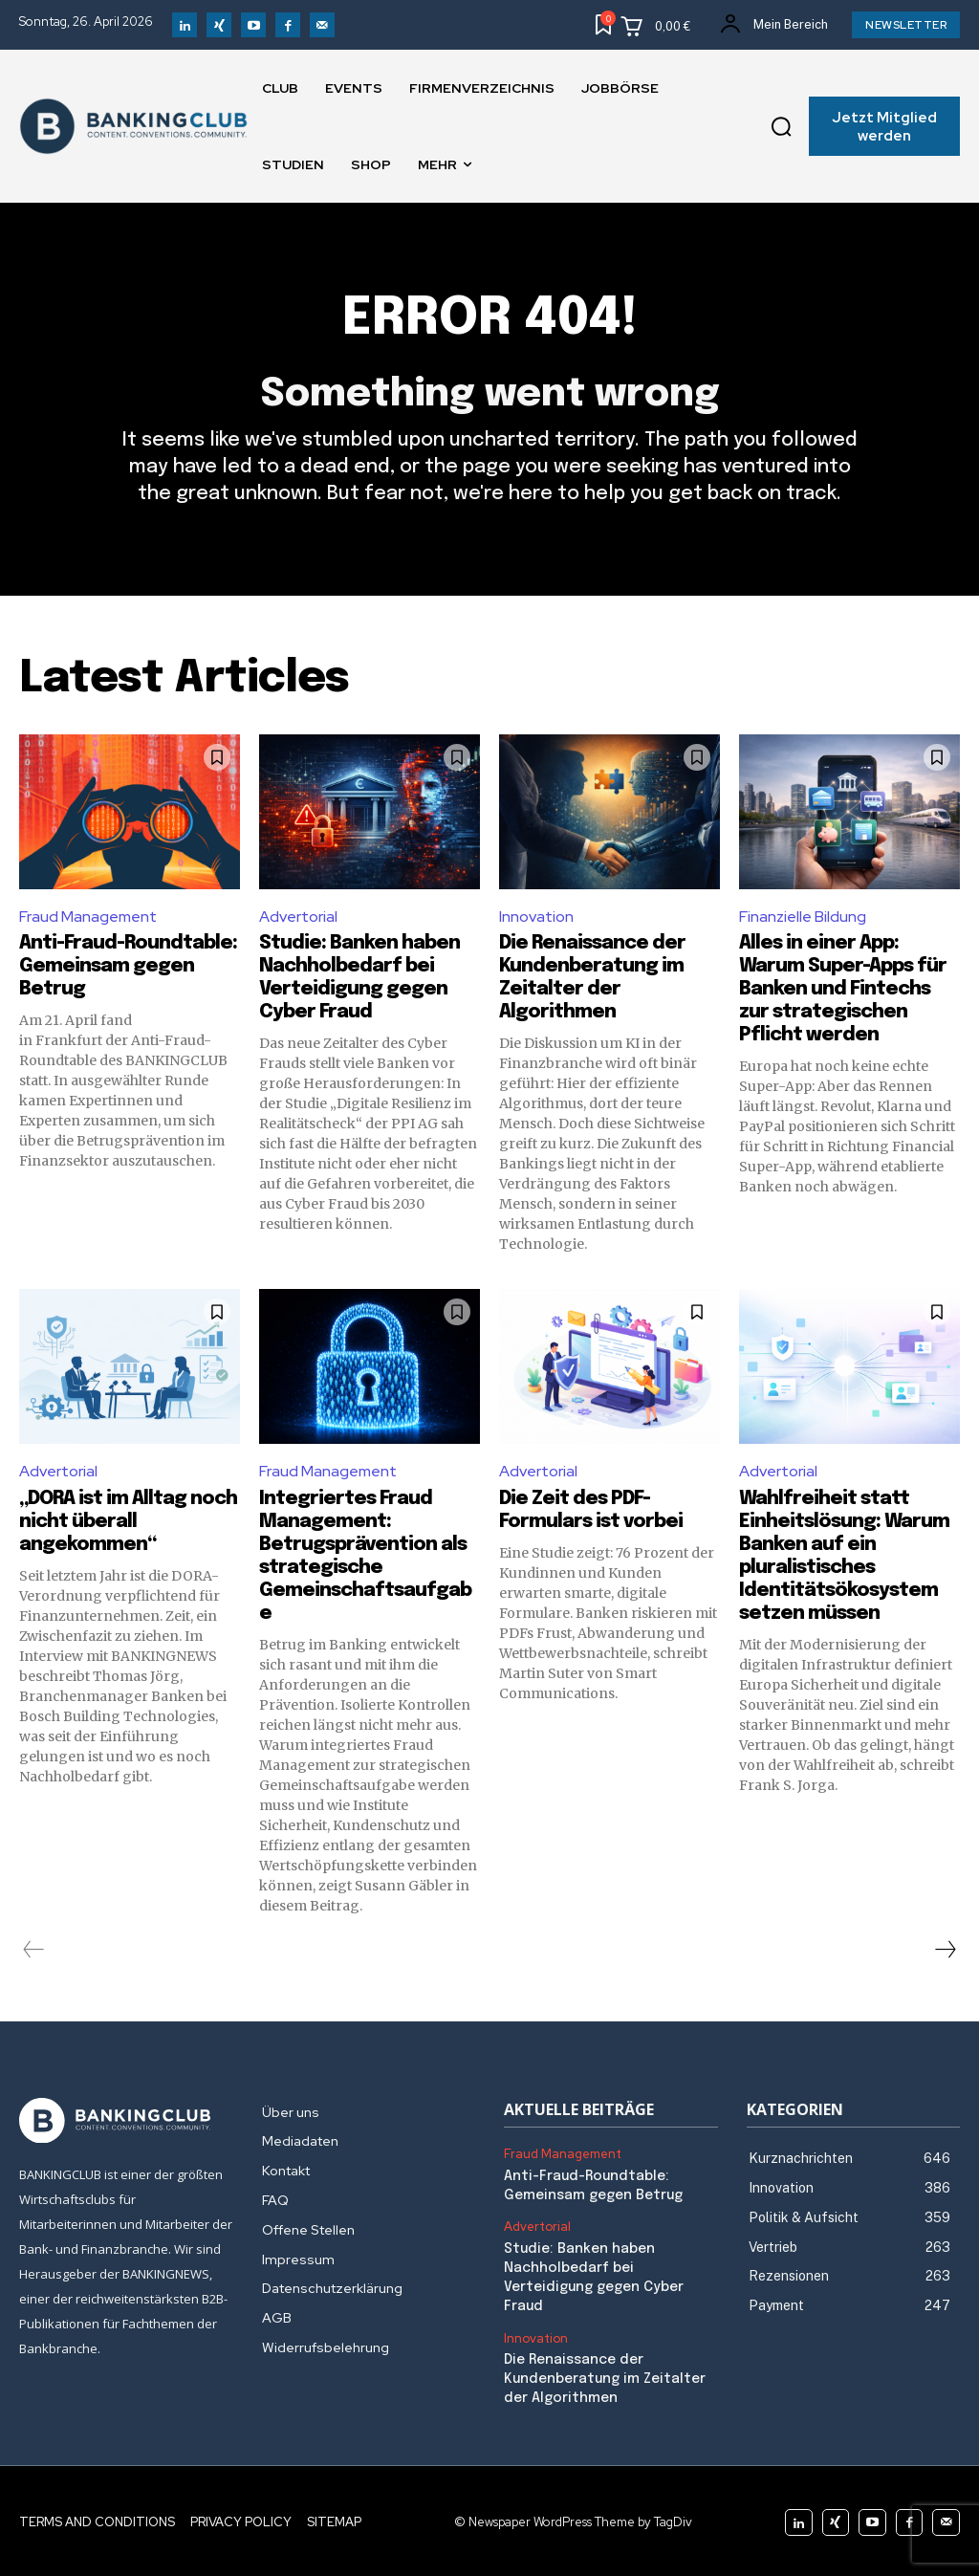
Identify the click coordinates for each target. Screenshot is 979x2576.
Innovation (536, 916)
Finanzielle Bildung (802, 916)
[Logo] (126, 2121)
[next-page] (944, 1949)
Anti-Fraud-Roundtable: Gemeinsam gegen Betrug (128, 966)
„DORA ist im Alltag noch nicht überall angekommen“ (128, 1522)
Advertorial (298, 916)
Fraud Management (88, 916)
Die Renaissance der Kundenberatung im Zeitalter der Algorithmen (604, 2376)
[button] (781, 126)
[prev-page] (34, 1949)
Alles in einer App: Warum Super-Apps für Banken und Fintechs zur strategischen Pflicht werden (842, 989)
